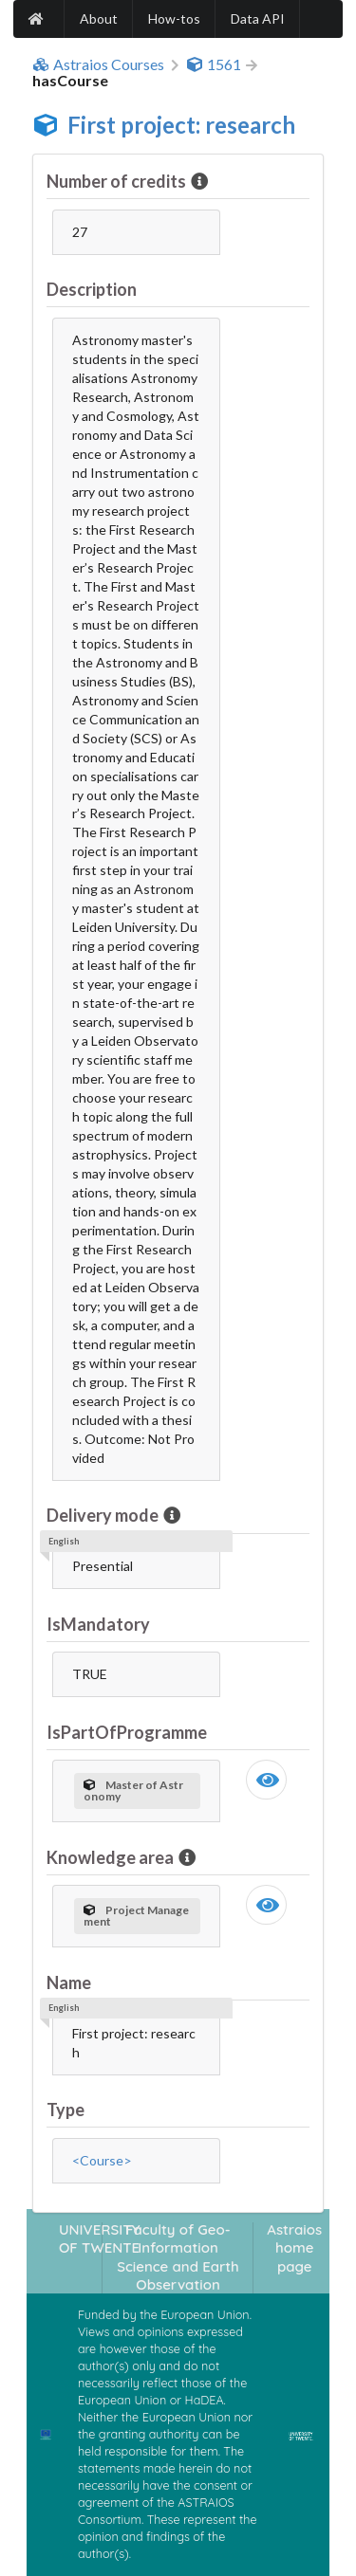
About (99, 18)
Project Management (136, 1915)
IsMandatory (98, 1624)
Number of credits (118, 181)
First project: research (181, 124)
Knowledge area (112, 1857)
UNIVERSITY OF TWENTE (100, 2238)
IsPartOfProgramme (127, 1732)
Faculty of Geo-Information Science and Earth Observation (178, 2256)
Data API (258, 18)
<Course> (102, 2160)
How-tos (174, 18)
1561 (213, 64)
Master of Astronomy (133, 1790)
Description (92, 289)
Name (69, 1982)
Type (65, 2109)
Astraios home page (294, 2247)
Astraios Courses (98, 64)
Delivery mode (104, 1515)
